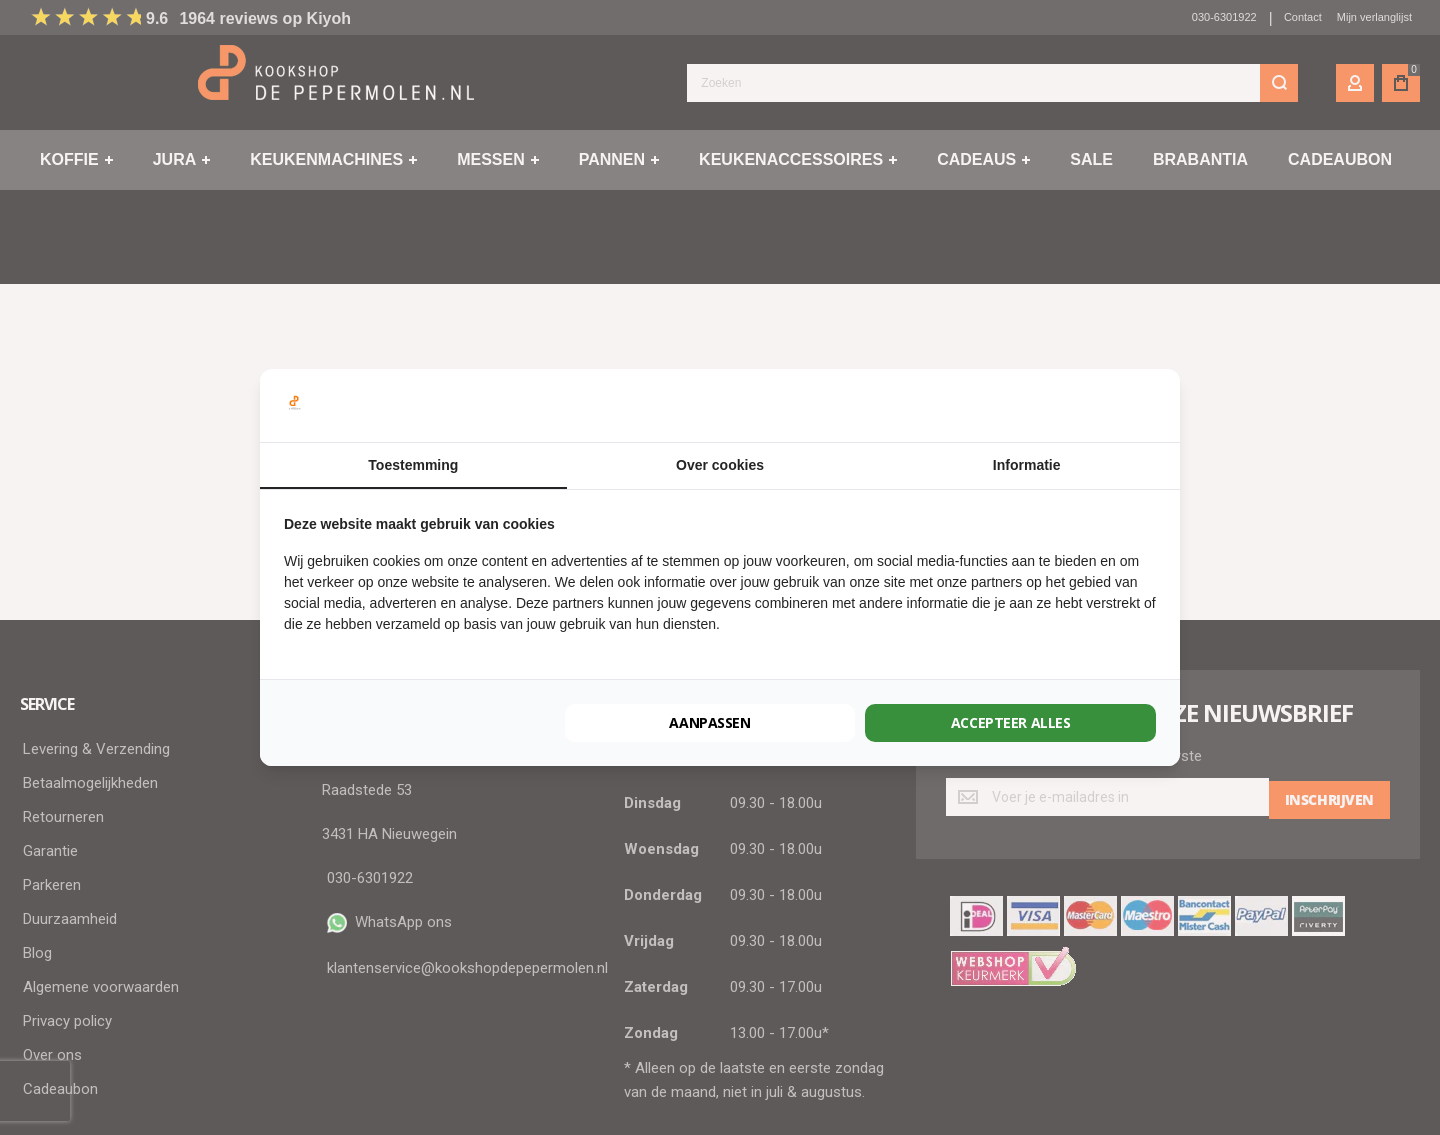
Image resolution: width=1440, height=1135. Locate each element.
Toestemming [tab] (413, 465)
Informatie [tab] (1027, 465)
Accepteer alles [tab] (1011, 722)
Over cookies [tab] (720, 465)
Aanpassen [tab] (710, 722)
